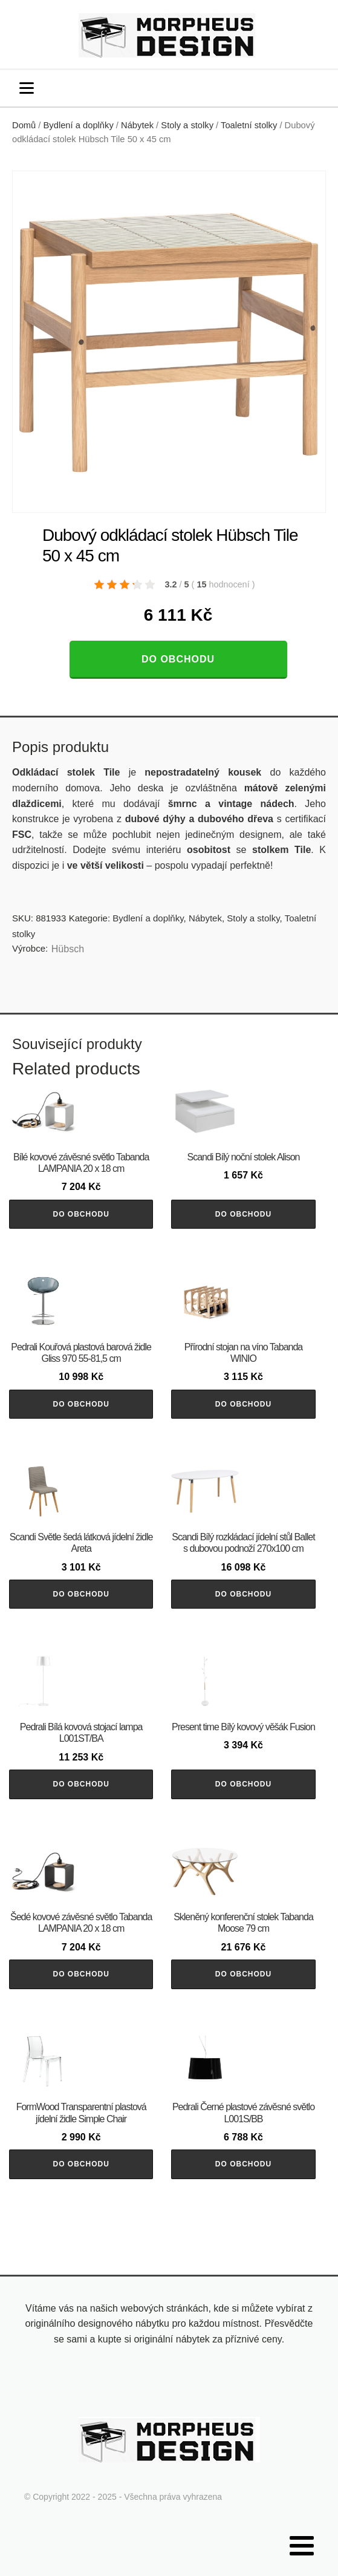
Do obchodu (178, 659)
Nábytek (137, 125)
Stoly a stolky (187, 125)
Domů (24, 125)
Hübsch (67, 949)
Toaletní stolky (249, 125)
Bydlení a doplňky (79, 125)
